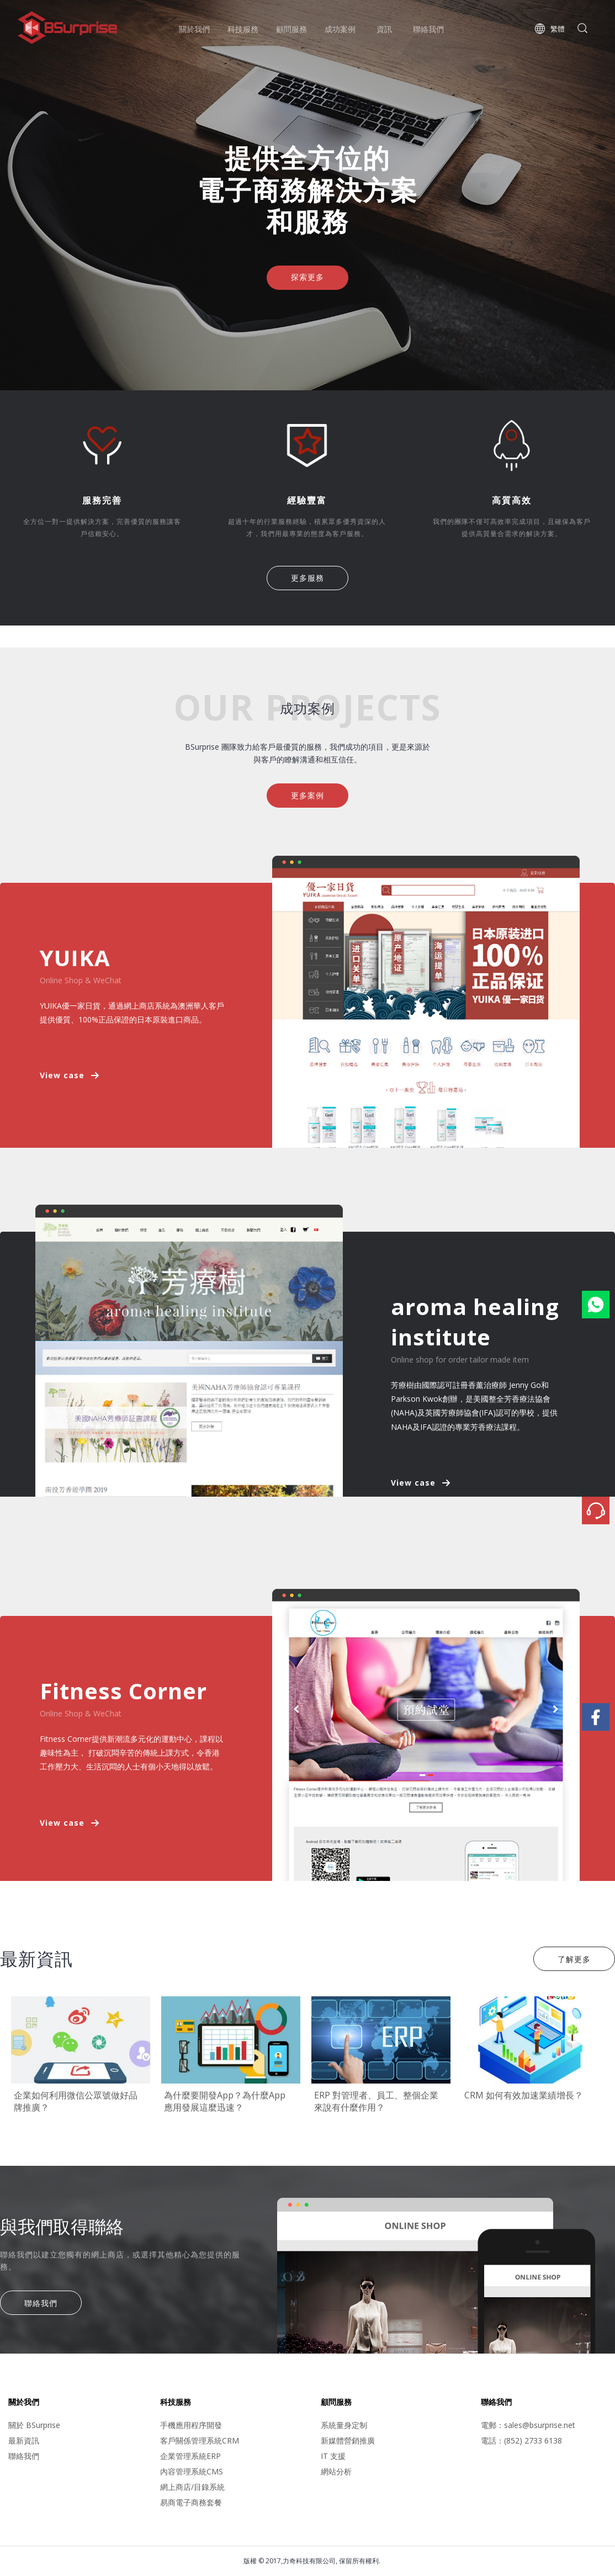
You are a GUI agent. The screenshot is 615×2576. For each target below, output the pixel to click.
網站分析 (336, 2471)
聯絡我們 (40, 2303)
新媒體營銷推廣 (348, 2440)
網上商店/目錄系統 (192, 2487)
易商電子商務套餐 (191, 2502)
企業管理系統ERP (190, 2456)
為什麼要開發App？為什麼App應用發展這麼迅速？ (224, 2101)
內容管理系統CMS (191, 2471)
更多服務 (307, 578)
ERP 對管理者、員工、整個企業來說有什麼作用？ (376, 2101)
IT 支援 (333, 2456)
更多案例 (307, 795)
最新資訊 (23, 2440)
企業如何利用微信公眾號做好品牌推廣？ (75, 2101)
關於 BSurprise (34, 2425)
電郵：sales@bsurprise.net (528, 2425)
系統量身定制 (344, 2425)
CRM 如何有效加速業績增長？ (523, 2095)
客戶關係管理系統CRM (199, 2440)
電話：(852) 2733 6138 (521, 2440)
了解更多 (574, 1959)
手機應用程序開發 (191, 2425)
